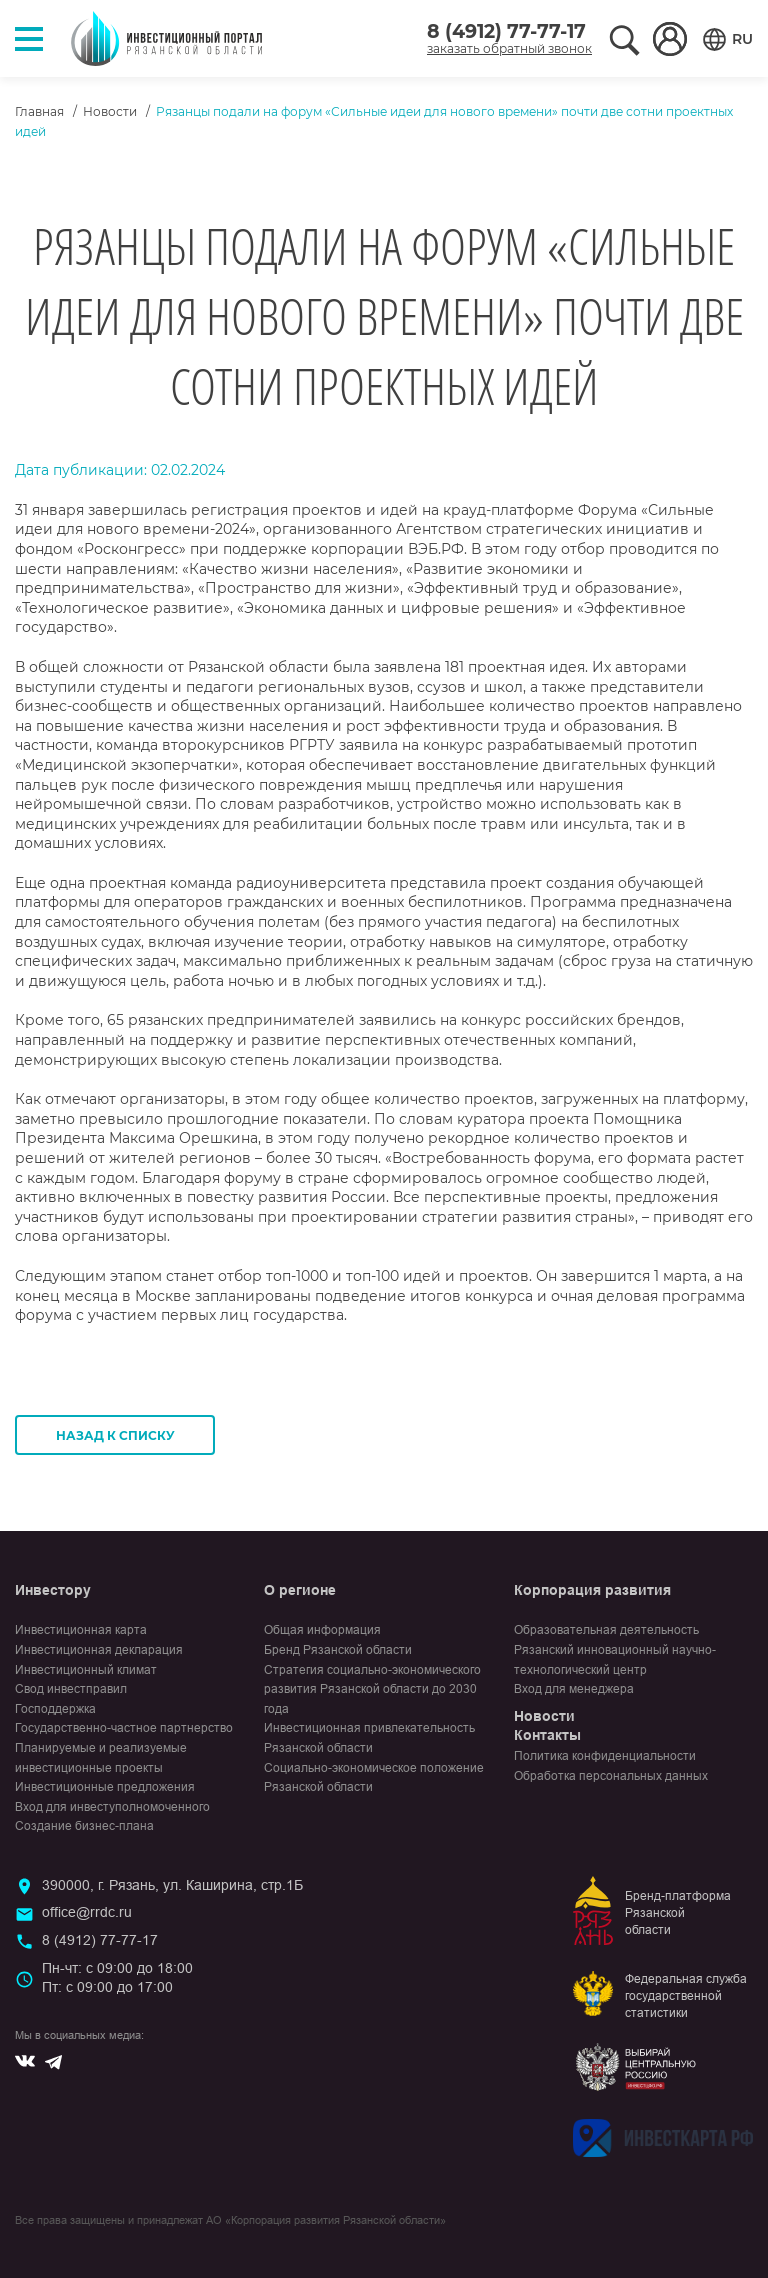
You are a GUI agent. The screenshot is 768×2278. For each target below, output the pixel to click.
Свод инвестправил (71, 1689)
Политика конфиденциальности (605, 1756)
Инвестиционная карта (81, 1630)
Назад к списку (115, 1435)
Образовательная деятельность (606, 1630)
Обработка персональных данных (611, 1776)
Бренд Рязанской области (338, 1650)
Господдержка (55, 1709)
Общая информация (322, 1630)
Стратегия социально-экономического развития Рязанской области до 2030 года (372, 1689)
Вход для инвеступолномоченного (112, 1807)
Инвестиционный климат (86, 1670)
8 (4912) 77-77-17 (506, 31)
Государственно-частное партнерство (124, 1728)
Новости (110, 111)
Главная (39, 111)
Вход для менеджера (574, 1689)
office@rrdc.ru (87, 1912)
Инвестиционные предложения (105, 1787)
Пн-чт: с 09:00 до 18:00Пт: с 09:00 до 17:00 (117, 1978)
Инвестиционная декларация (99, 1650)
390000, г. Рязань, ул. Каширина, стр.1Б (172, 1885)
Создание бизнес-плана (84, 1826)
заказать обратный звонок (509, 48)
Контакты (547, 1735)
